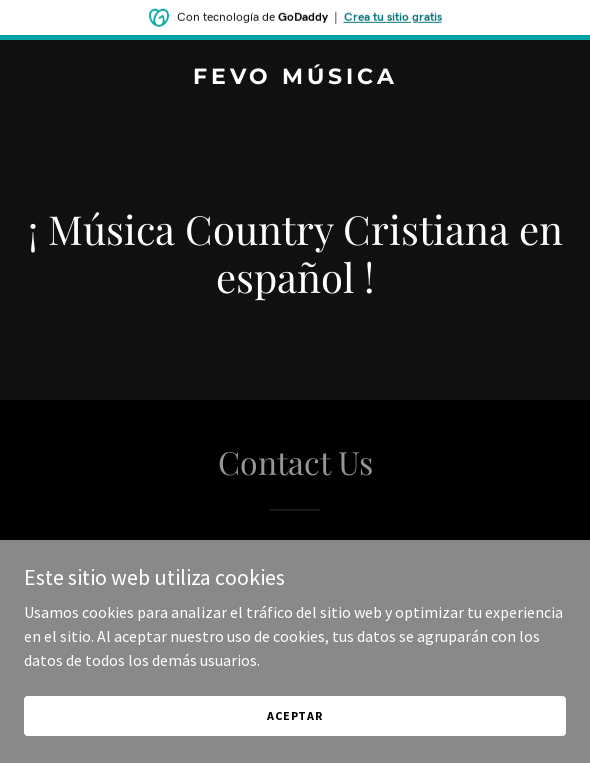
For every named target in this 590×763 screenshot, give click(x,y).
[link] (295, 78)
